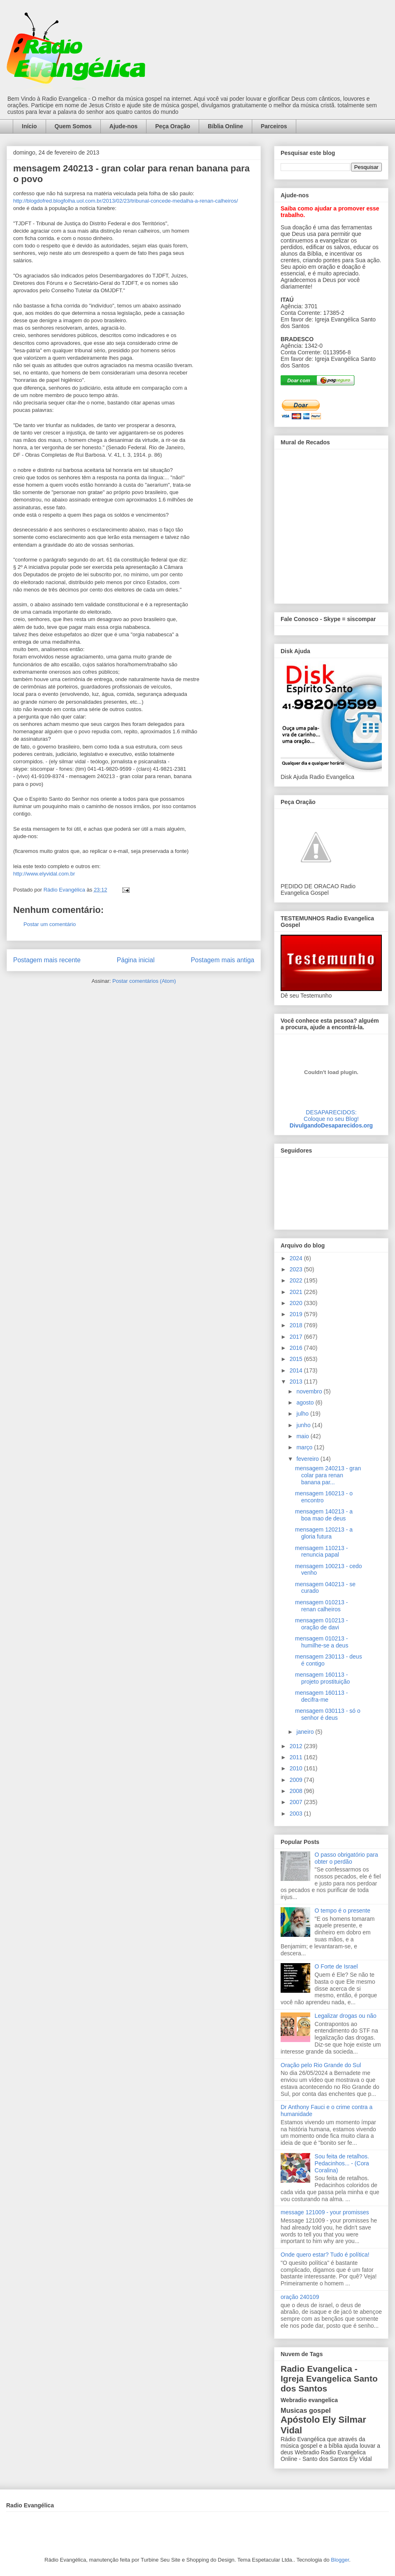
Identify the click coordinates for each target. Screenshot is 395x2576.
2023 (297, 1269)
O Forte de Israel (336, 1966)
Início (29, 126)
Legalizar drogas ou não (345, 2015)
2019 (297, 1314)
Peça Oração (172, 126)
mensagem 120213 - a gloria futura (324, 1533)
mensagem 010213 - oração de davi (321, 1624)
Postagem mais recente (47, 959)
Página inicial (136, 959)
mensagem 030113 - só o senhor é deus (327, 1714)
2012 (297, 1746)
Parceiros (274, 126)
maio (303, 1436)
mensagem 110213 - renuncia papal (321, 1551)
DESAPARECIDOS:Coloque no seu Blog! (331, 1115)
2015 (297, 1359)
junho (304, 1425)
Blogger (340, 2560)
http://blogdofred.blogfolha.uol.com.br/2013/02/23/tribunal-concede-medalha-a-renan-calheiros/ (125, 201)
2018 (297, 1325)
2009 (297, 1780)
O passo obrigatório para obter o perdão (346, 1858)
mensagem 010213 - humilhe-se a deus (321, 1642)
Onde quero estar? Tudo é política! (325, 2254)
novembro (309, 1391)
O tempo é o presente (342, 1910)
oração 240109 (300, 2297)
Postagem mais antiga (222, 959)
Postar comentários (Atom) (144, 981)
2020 (297, 1303)
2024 (297, 1258)
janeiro (305, 1731)
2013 (297, 1381)
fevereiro (308, 1458)
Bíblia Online (225, 126)
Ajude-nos (123, 126)
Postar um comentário (49, 924)
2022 (297, 1280)
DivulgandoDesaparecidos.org (331, 1125)
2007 (297, 1802)
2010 (297, 1768)
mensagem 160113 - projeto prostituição (322, 1678)
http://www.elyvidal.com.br (44, 874)
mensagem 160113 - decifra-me (321, 1696)
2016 (297, 1348)
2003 (297, 1813)
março (305, 1447)
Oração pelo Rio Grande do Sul (321, 2065)
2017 (297, 1336)
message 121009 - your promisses (325, 2212)
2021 (297, 1292)
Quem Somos (73, 126)
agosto (305, 1402)
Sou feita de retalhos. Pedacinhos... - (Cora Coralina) (342, 2163)
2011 (297, 1757)
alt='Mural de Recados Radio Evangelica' (331, 524)
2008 (297, 1791)
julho (303, 1413)
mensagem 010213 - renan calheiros (321, 1606)
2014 (297, 1370)
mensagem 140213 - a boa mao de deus (324, 1515)
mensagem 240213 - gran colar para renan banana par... (328, 1475)
